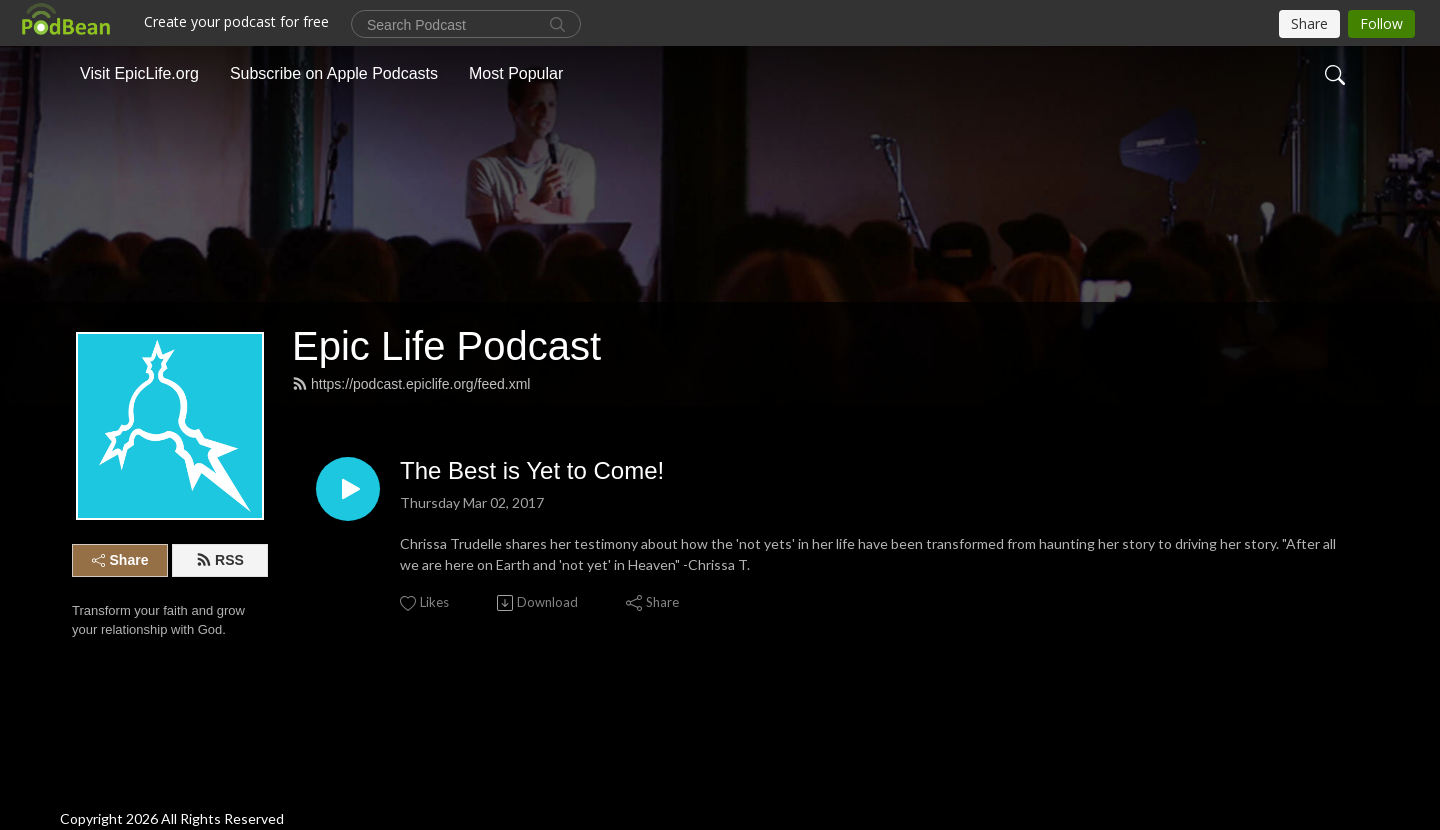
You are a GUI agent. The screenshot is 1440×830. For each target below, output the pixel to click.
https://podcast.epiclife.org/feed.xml (411, 384)
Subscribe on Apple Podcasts (334, 73)
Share (120, 560)
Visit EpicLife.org (139, 73)
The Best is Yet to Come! (532, 470)
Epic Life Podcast (446, 346)
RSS (220, 560)
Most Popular (516, 73)
